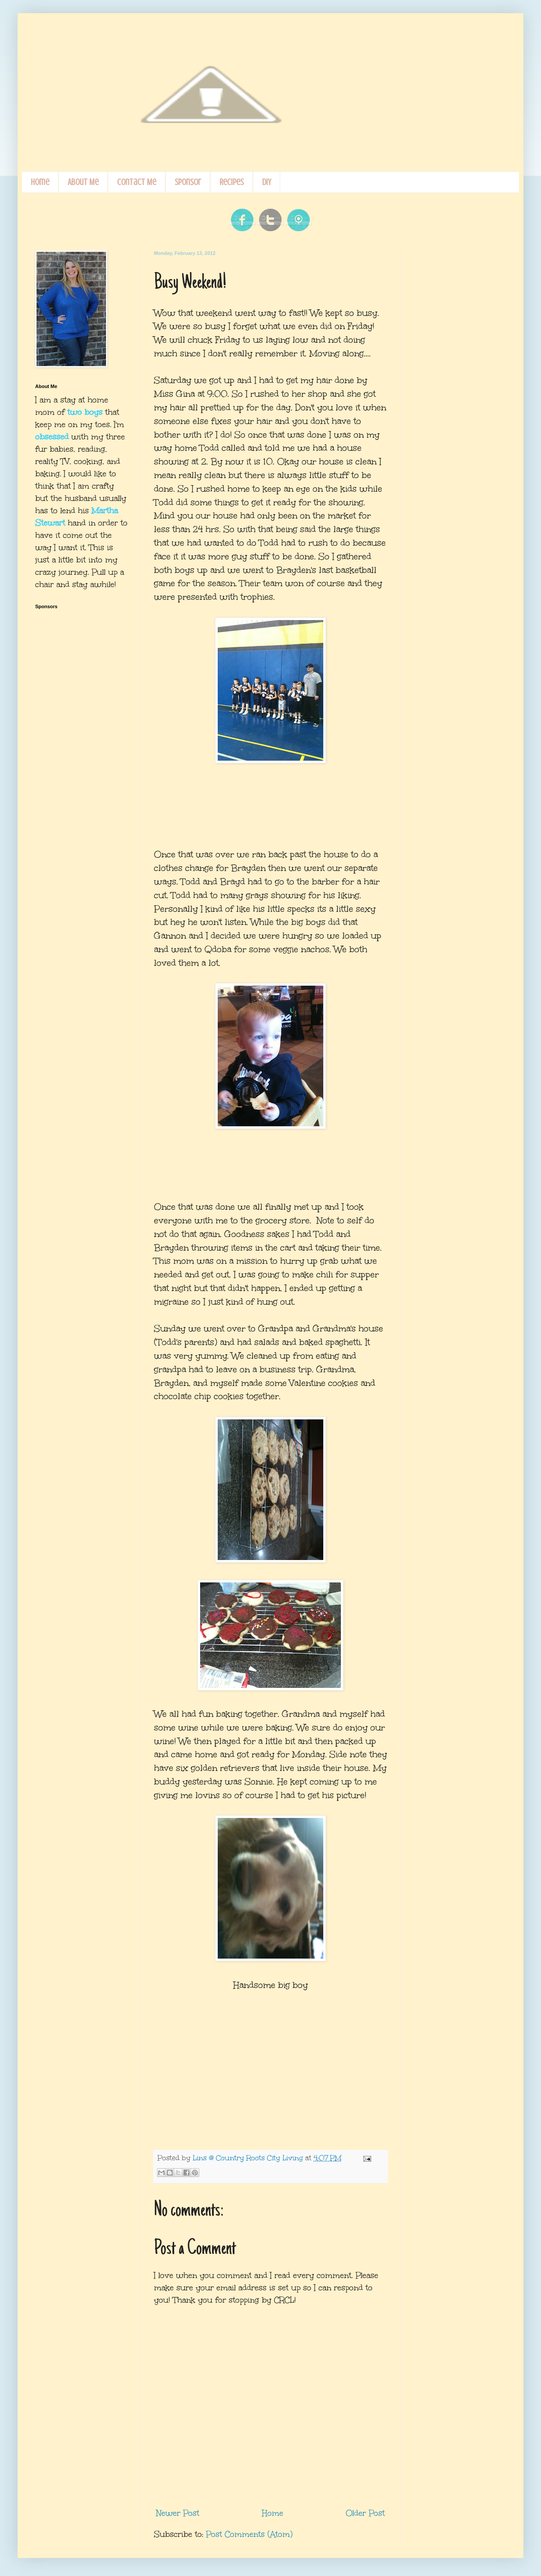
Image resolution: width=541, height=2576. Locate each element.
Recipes (231, 182)
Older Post (365, 2513)
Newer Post (177, 2513)
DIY (266, 182)
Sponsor (188, 182)
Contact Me (136, 182)
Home (40, 182)
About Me (83, 182)
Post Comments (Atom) (249, 2534)
